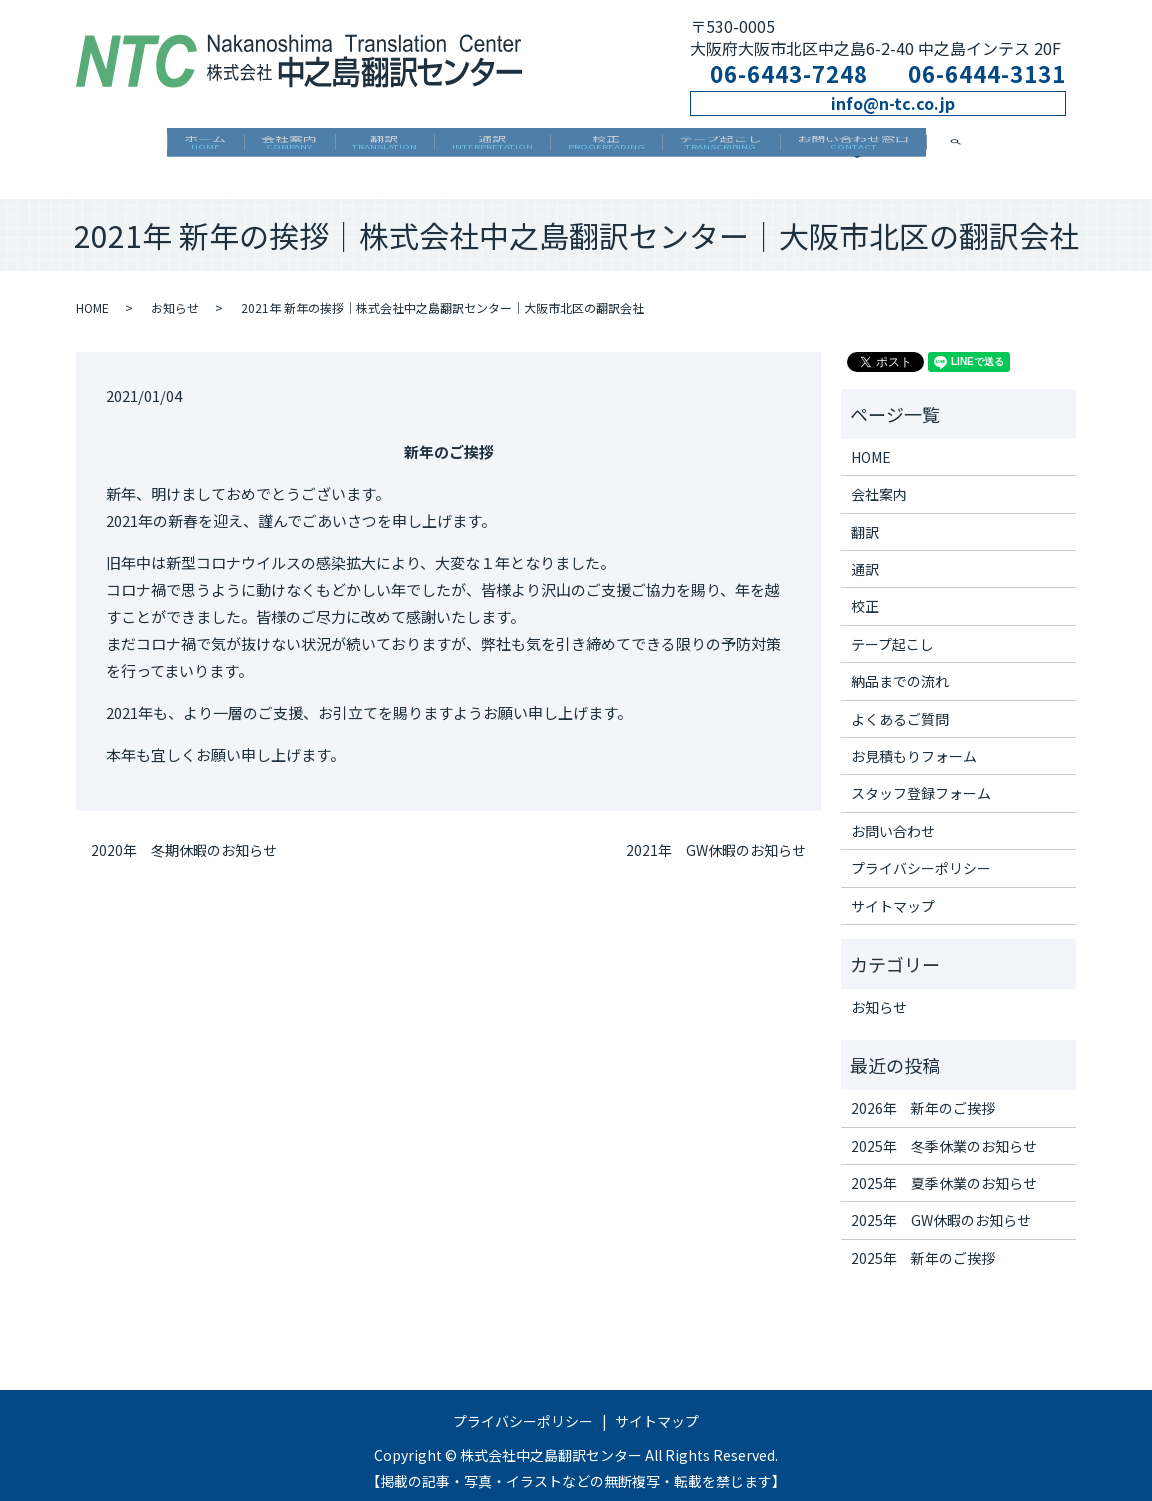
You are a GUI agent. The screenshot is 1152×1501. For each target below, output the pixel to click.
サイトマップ (893, 891)
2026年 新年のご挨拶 (923, 1094)
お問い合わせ (893, 817)
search (1054, 147)
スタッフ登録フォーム (921, 779)
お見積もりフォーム (914, 742)
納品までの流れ (900, 667)
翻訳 (360, 147)
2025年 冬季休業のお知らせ (944, 1131)
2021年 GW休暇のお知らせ (716, 836)
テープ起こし (768, 147)
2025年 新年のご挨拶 (923, 1243)
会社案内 (241, 147)
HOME (92, 293)
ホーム (133, 147)
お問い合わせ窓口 (925, 147)
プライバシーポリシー (921, 854)
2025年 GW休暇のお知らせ (941, 1206)
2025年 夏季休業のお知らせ (944, 1169)
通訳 (492, 147)
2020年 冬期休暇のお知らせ (184, 836)
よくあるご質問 (900, 704)
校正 (629, 147)
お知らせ (175, 293)
